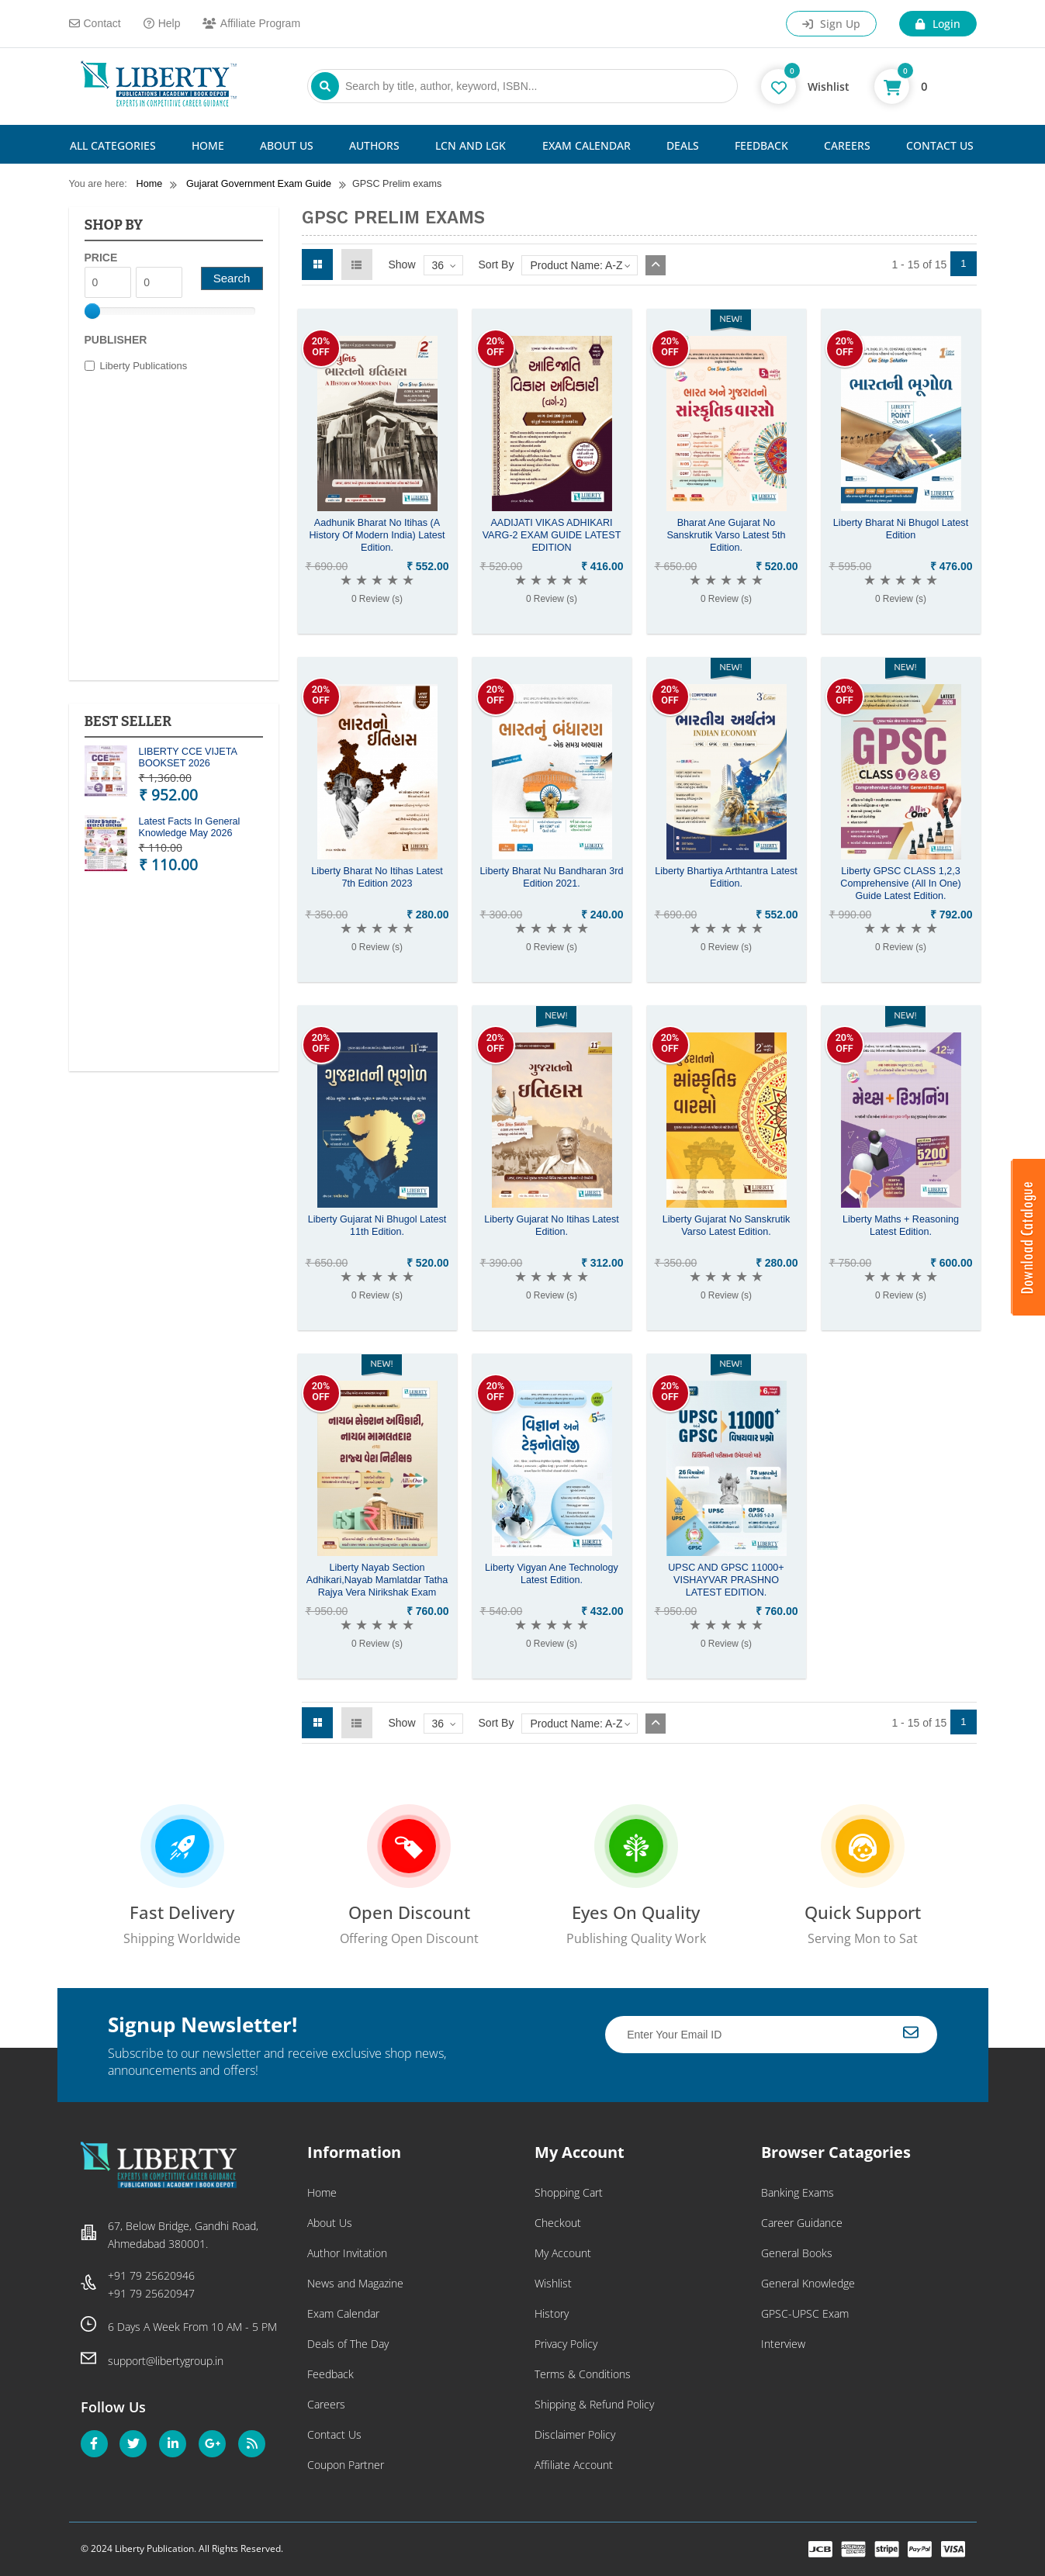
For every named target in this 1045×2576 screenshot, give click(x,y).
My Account (563, 2253)
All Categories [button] (113, 145)
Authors (374, 145)
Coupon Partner (345, 2464)
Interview (783, 2343)
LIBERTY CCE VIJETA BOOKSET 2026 (188, 757)
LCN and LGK (470, 145)
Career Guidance (802, 2222)
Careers (847, 145)
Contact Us (940, 145)
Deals (682, 145)
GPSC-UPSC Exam (805, 2313)
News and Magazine (355, 2283)
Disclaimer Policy (575, 2434)
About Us (286, 145)
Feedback (761, 145)
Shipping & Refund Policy (594, 2404)
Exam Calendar (586, 145)
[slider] (92, 311)
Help (162, 23)
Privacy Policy (566, 2343)
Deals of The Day (348, 2343)
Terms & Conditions (583, 2374)
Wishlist (553, 2283)
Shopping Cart (569, 2192)
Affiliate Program (251, 23)
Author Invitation (347, 2253)
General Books (796, 2253)
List (356, 264)
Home (208, 145)
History (552, 2313)
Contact (95, 23)
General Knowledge (808, 2283)
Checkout (558, 2222)
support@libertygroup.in (165, 2360)
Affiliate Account (574, 2464)
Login (937, 23)
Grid (317, 264)
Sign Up (831, 23)
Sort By (496, 264)
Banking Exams (797, 2192)
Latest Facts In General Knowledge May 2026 (189, 827)
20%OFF (321, 346)
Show (402, 264)
